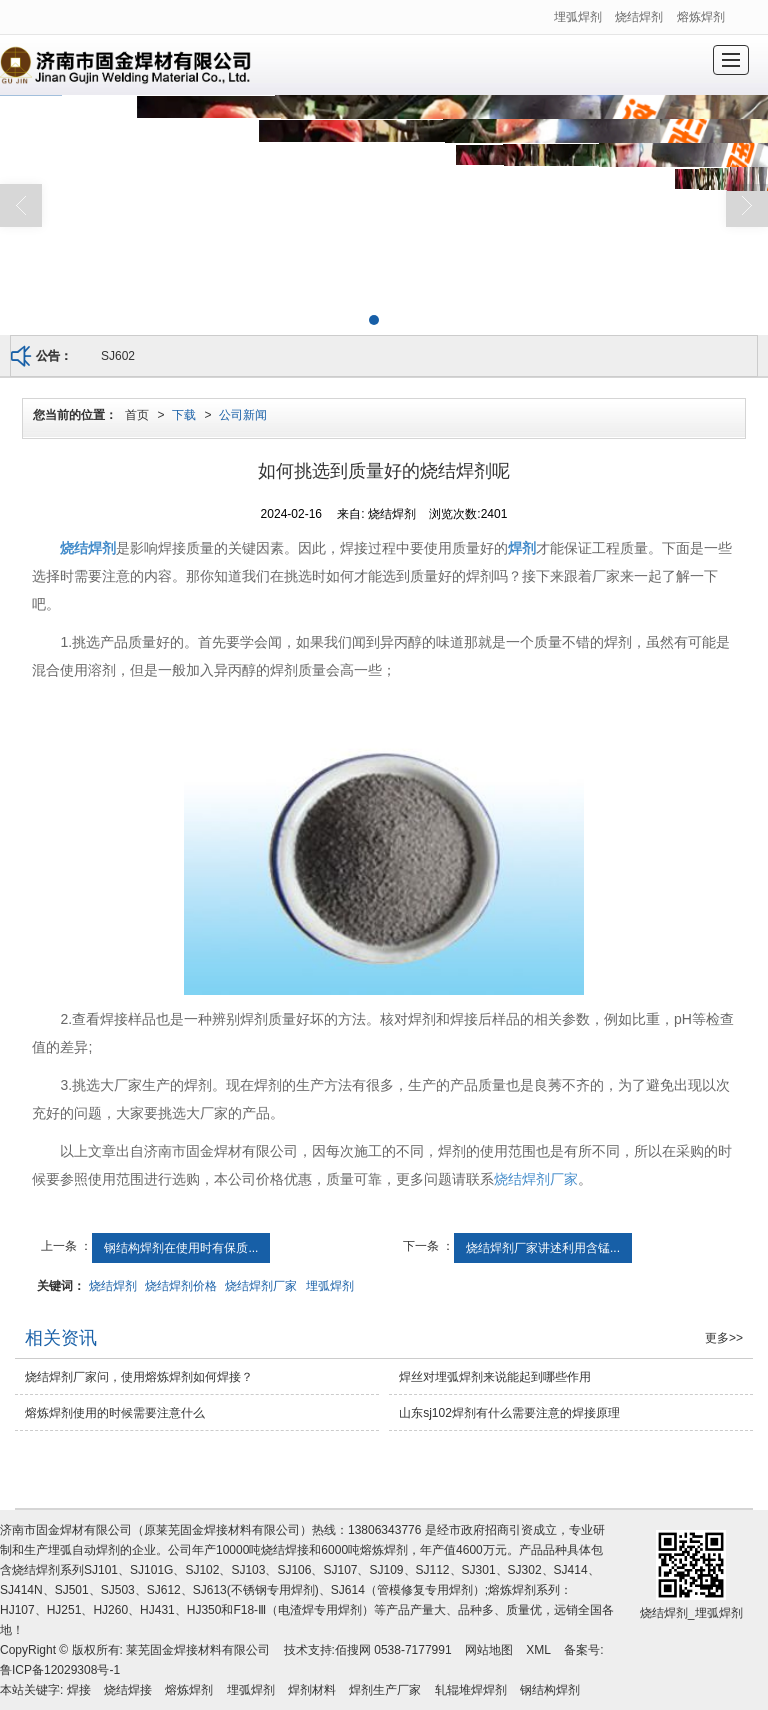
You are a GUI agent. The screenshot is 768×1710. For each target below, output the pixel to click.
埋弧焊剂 (578, 17)
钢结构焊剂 (550, 1690)
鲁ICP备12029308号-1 (60, 1670)
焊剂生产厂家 (385, 1690)
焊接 (79, 1690)
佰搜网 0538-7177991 (393, 1650)
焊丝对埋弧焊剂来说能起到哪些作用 (495, 1377)
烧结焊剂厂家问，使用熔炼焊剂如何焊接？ (139, 1377)
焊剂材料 (312, 1690)
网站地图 (489, 1650)
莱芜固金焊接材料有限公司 (198, 1650)
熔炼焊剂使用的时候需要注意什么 (115, 1413)
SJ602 (118, 356)
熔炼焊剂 (701, 17)
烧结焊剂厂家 (536, 1179)
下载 (184, 415)
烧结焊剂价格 (181, 1286)
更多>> (724, 1338)
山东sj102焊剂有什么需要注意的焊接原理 (509, 1413)
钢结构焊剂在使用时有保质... (181, 1248)
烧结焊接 (128, 1690)
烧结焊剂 (639, 17)
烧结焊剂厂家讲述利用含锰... (543, 1248)
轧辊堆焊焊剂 (471, 1690)
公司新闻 (243, 415)
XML (538, 1650)
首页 (137, 415)
